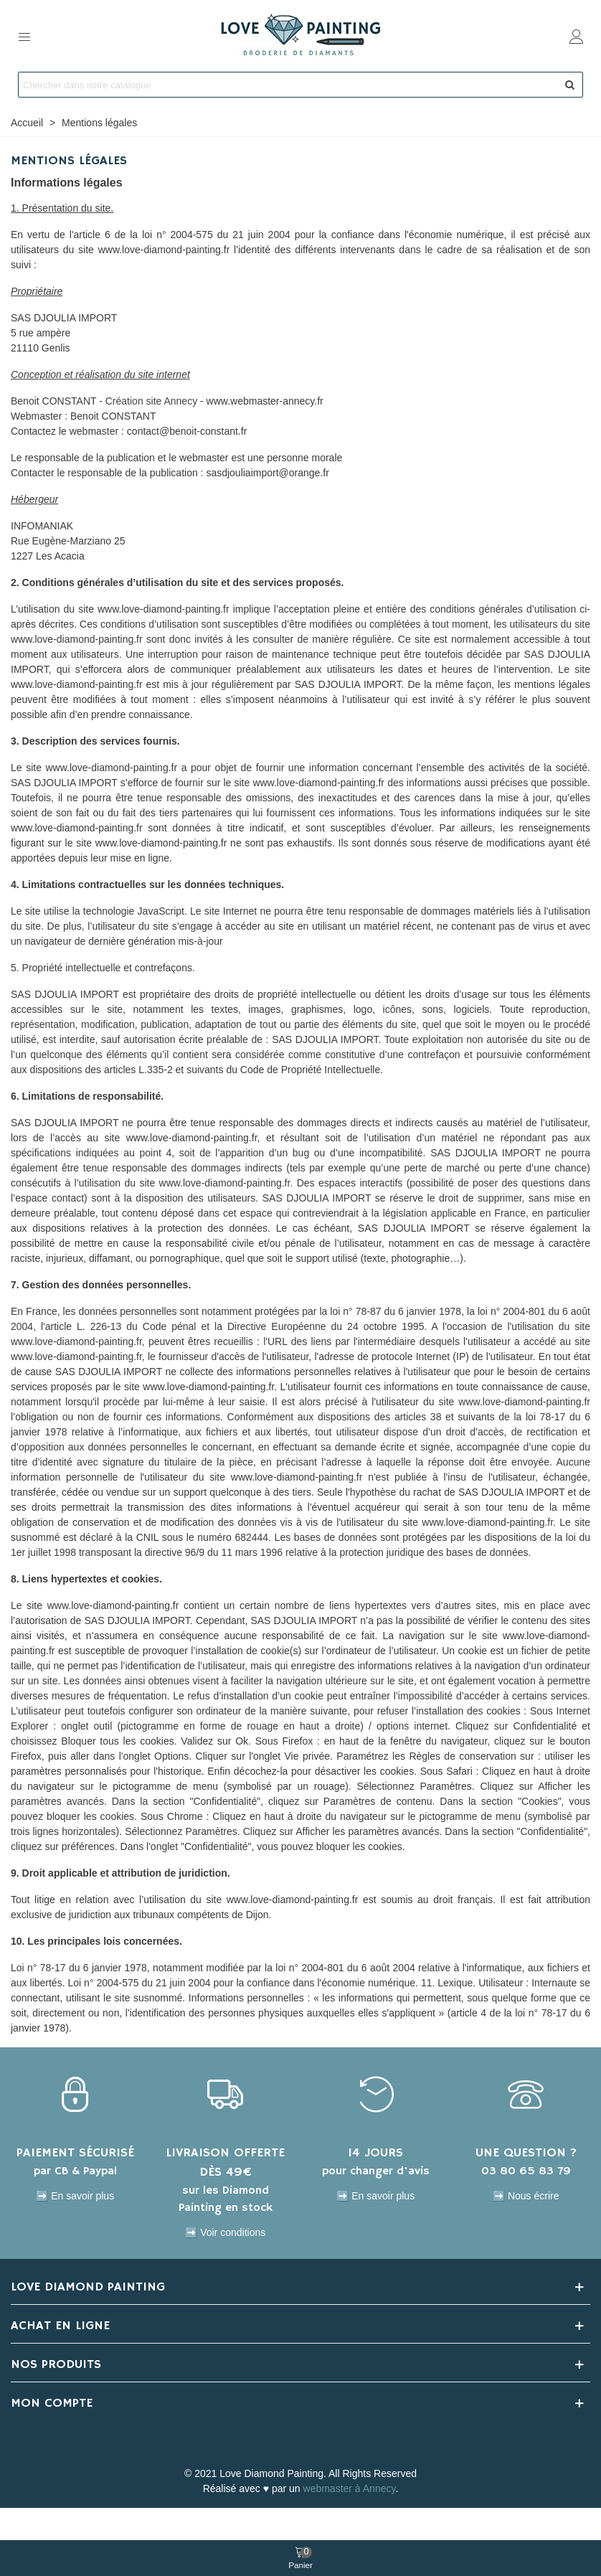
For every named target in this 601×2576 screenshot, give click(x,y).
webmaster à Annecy (349, 2488)
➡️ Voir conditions (225, 2232)
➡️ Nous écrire (526, 2196)
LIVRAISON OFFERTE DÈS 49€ (225, 2162)
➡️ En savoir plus (75, 2196)
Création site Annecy (151, 401)
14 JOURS (375, 2153)
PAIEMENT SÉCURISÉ (75, 2153)
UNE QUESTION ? (526, 2153)
